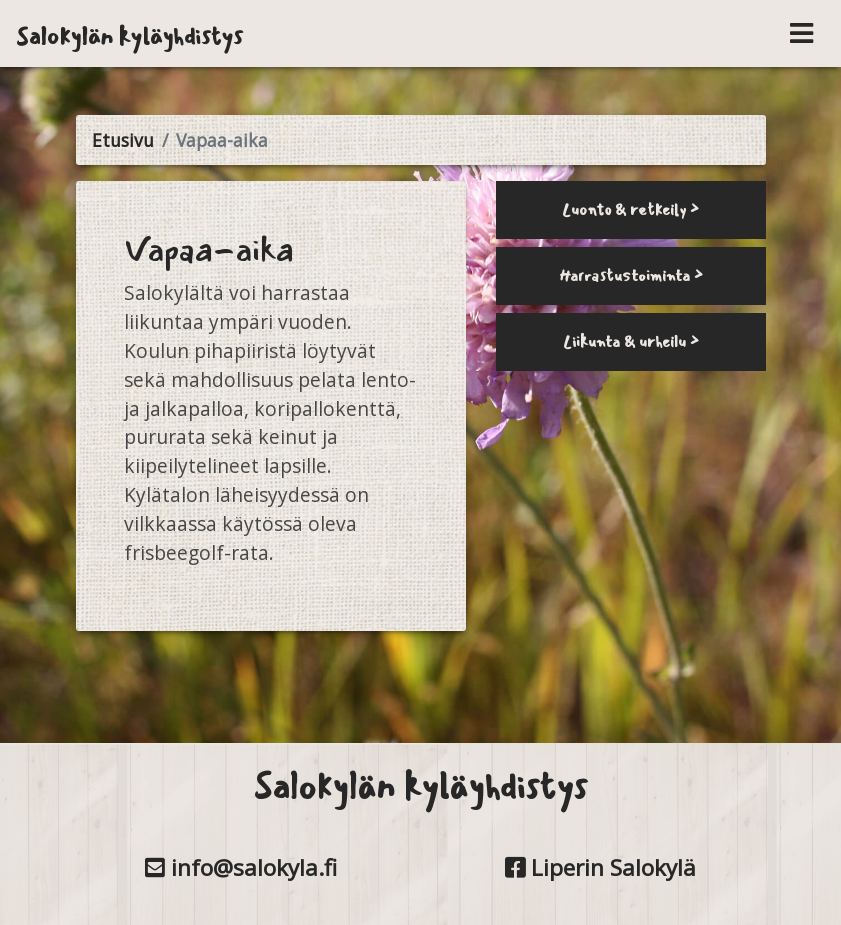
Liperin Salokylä (600, 867)
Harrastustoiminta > (631, 275)
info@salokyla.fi (241, 867)
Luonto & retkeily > (630, 209)
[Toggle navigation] (801, 33)
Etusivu (123, 140)
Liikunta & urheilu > (631, 341)
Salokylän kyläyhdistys (129, 36)
